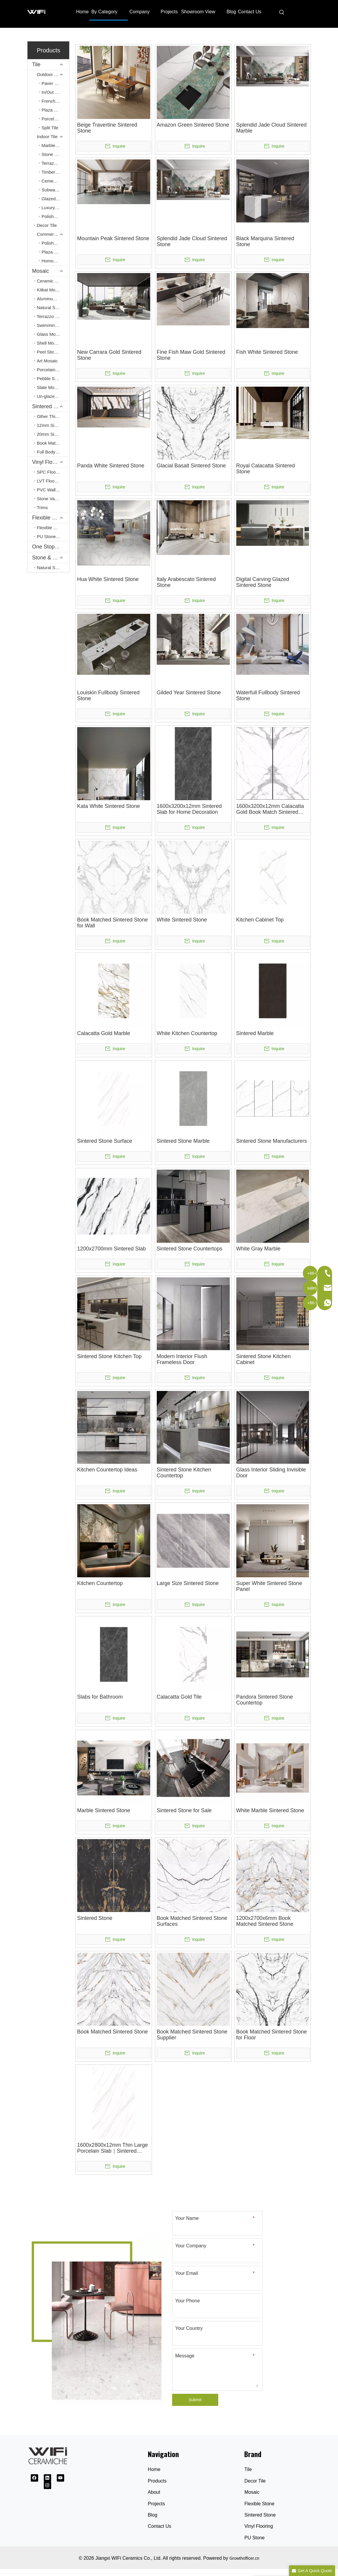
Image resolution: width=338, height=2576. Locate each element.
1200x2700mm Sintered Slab (111, 1249)
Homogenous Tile (55, 260)
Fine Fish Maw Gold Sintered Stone (191, 355)
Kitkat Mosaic (50, 289)
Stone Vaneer (50, 498)
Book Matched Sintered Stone (112, 2032)
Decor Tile (47, 225)
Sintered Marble (255, 1033)
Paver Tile (52, 83)
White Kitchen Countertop (187, 1033)
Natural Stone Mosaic (53, 307)
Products (157, 2480)
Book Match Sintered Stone (53, 443)
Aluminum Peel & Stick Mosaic (53, 298)
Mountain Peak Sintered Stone (113, 238)
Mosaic (40, 271)
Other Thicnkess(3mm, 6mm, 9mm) (53, 416)
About (154, 2492)
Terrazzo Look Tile (55, 163)
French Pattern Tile (55, 101)
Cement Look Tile (55, 180)
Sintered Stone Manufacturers (271, 1141)
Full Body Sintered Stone (53, 451)
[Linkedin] (47, 2478)
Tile (36, 64)
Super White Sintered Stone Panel (269, 1586)
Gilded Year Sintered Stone (189, 692)
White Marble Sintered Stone (270, 1810)
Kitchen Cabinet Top (260, 920)
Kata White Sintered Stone (108, 806)
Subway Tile (54, 189)
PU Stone (254, 2537)
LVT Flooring (49, 480)
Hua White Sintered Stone (108, 579)
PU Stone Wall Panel (53, 536)
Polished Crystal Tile (55, 216)
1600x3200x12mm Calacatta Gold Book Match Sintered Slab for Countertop (270, 809)
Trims (42, 507)
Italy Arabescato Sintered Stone (186, 582)
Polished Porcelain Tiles (55, 243)
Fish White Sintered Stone (267, 352)
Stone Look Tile (55, 154)
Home (154, 2469)
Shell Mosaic (49, 343)
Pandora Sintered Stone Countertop (264, 1700)
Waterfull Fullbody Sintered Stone (268, 695)
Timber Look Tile (55, 172)
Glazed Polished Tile (55, 198)
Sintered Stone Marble (183, 1141)
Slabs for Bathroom (100, 1697)
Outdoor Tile (49, 74)
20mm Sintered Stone (53, 434)
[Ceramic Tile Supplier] (96, 2321)
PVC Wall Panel (52, 489)
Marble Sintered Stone (103, 1810)
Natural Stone (50, 567)
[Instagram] (47, 2485)
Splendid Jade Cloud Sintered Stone (192, 241)
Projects (156, 2503)
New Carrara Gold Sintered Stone (109, 355)
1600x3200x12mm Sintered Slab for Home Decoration (189, 809)
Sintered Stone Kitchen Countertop (184, 1473)
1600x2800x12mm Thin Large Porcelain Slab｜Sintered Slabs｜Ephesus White (112, 2148)
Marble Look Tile (55, 145)
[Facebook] (34, 2478)
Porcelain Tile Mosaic (53, 369)
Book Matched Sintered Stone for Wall (112, 923)
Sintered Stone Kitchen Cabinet (263, 1359)
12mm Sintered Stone (53, 425)
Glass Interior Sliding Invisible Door (271, 1473)
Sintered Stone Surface (104, 1141)
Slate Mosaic (49, 387)
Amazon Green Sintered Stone (193, 125)
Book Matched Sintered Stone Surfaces (192, 1921)
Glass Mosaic (50, 334)
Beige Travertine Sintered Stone (107, 128)
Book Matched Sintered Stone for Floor (271, 2035)
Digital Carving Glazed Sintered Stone (262, 582)
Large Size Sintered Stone (188, 1583)
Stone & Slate (48, 558)
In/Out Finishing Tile (55, 92)
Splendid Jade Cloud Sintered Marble (271, 128)
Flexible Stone (51, 527)
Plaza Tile (51, 109)
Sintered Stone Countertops (189, 1249)
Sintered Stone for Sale (184, 1810)
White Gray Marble (258, 1249)
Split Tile (50, 127)
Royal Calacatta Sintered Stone (265, 468)
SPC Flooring (50, 471)
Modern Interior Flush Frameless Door (182, 1359)
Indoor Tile (47, 136)
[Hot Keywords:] (282, 12)
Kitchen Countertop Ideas (107, 1470)
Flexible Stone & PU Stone (50, 518)
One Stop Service (50, 547)
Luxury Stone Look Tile (55, 207)
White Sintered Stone (182, 920)
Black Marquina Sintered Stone (265, 241)
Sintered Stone (49, 406)
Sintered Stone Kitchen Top (109, 1356)
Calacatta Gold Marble (103, 1033)
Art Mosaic (47, 360)
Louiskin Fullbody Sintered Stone (108, 695)
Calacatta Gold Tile (179, 1697)
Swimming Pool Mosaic (53, 325)
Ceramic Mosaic (53, 280)
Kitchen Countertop (100, 1583)
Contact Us (159, 2526)
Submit (195, 2399)
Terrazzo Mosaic (53, 316)
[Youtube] (60, 2478)
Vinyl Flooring (48, 462)
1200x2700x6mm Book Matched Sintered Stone (264, 1921)
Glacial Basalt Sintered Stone (191, 466)
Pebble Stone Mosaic (53, 378)
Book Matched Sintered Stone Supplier (192, 2035)
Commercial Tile (53, 234)
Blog (152, 2514)
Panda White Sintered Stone (110, 466)
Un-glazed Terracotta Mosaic (53, 396)
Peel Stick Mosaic (53, 351)
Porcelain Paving (55, 118)
